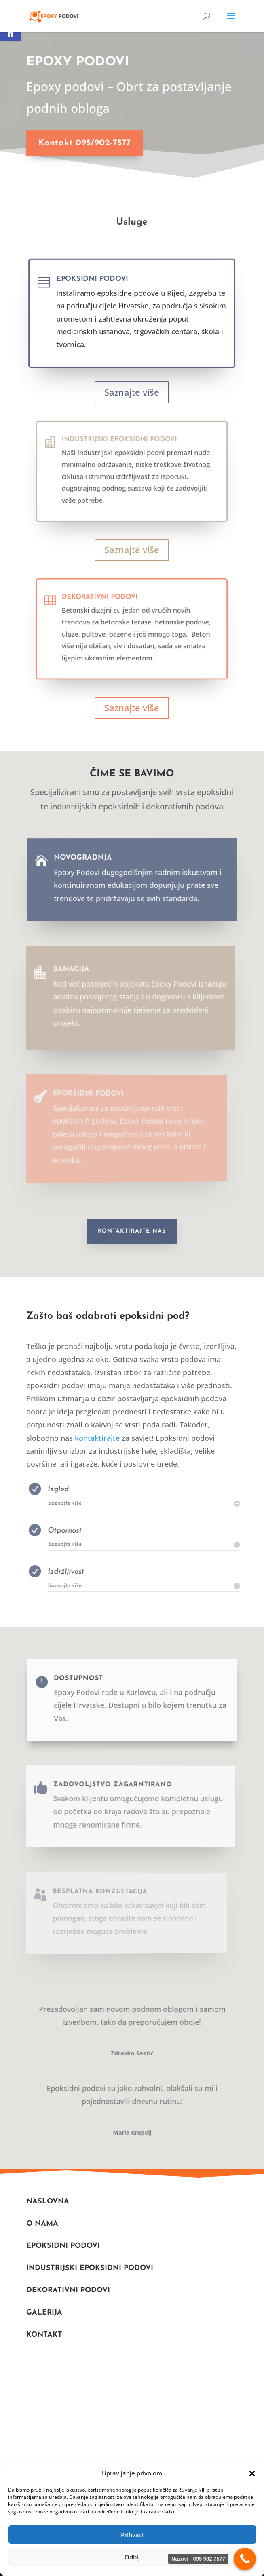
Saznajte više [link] (131, 392)
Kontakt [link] (44, 2335)
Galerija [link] (44, 2313)
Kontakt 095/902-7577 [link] (79, 143)
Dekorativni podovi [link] (114, 611)
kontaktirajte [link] (97, 1438)
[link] (54, 15)
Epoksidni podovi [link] (96, 282)
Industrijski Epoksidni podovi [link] (89, 2268)
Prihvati (132, 2535)
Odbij (132, 2557)
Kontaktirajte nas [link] (132, 1231)
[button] (252, 2473)
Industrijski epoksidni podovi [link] (125, 453)
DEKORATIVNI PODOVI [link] (68, 2290)
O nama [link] (42, 2224)
